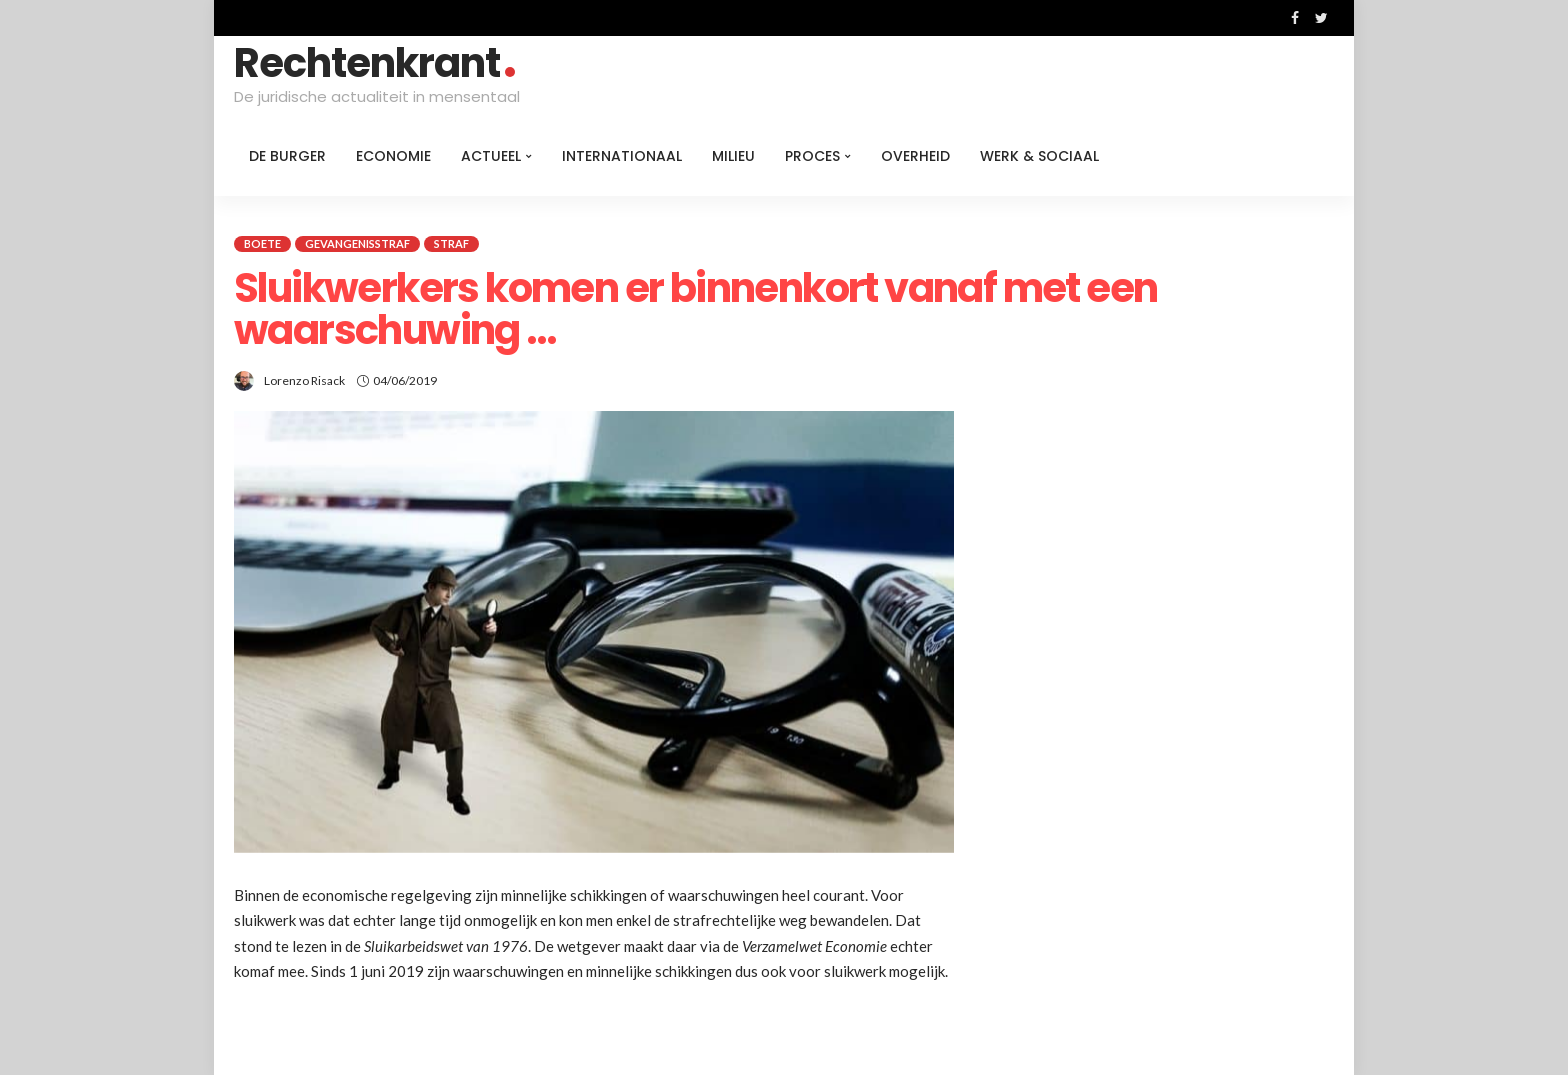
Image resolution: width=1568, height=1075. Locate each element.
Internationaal (622, 156)
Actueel (491, 156)
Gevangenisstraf (357, 243)
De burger (287, 156)
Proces (812, 156)
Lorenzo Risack (304, 380)
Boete (262, 243)
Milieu (733, 156)
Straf (451, 243)
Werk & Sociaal (1039, 156)
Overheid (915, 156)
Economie (393, 156)
